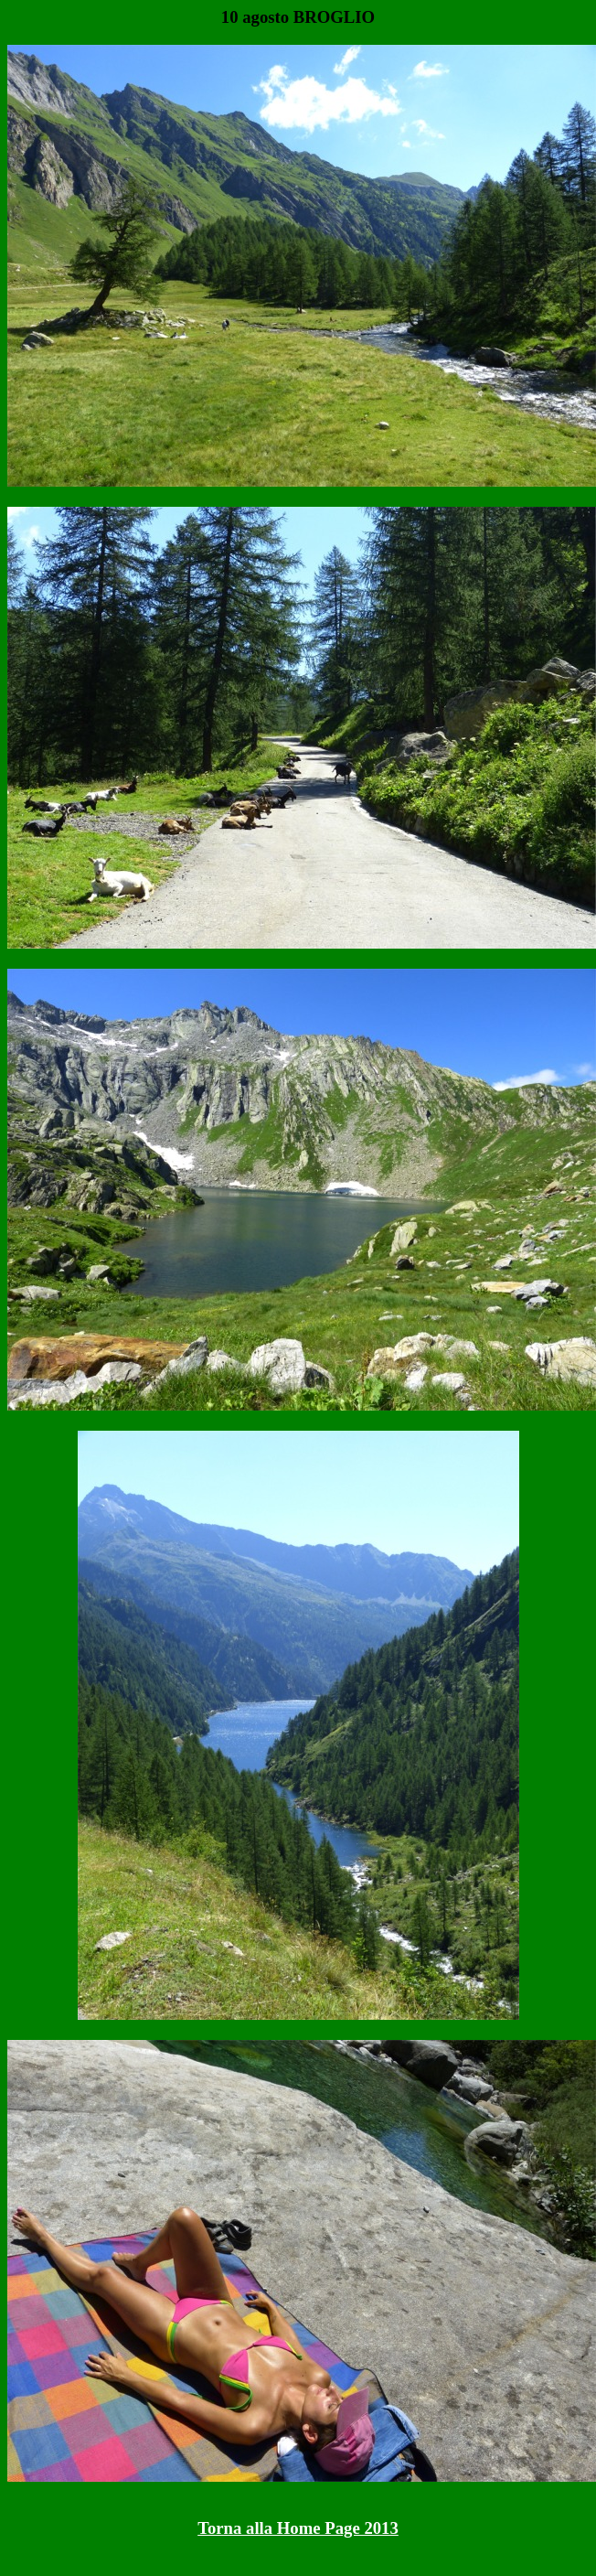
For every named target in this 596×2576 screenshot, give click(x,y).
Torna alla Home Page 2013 (298, 2528)
